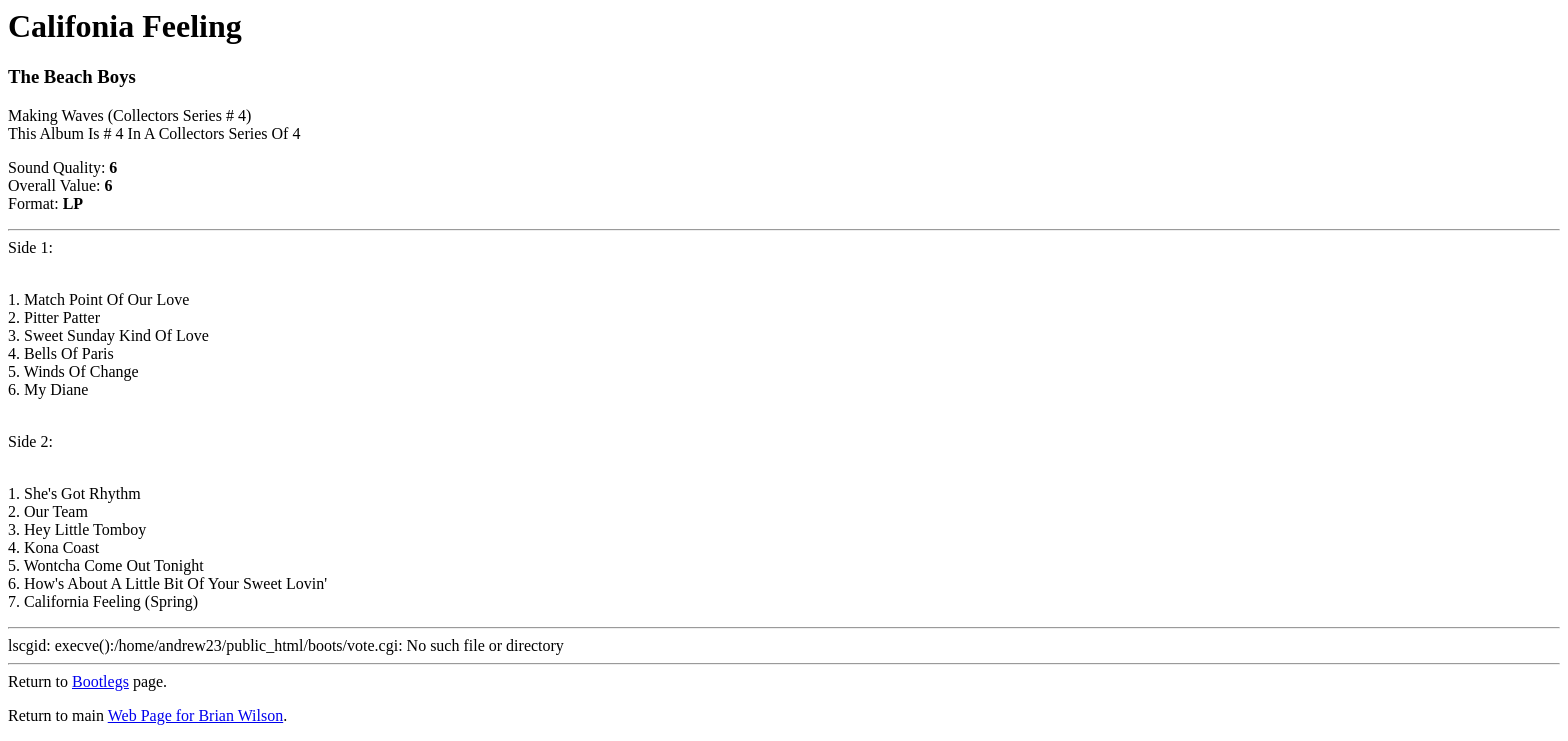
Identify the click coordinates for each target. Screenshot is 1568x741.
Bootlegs (100, 681)
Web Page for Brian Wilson (196, 715)
